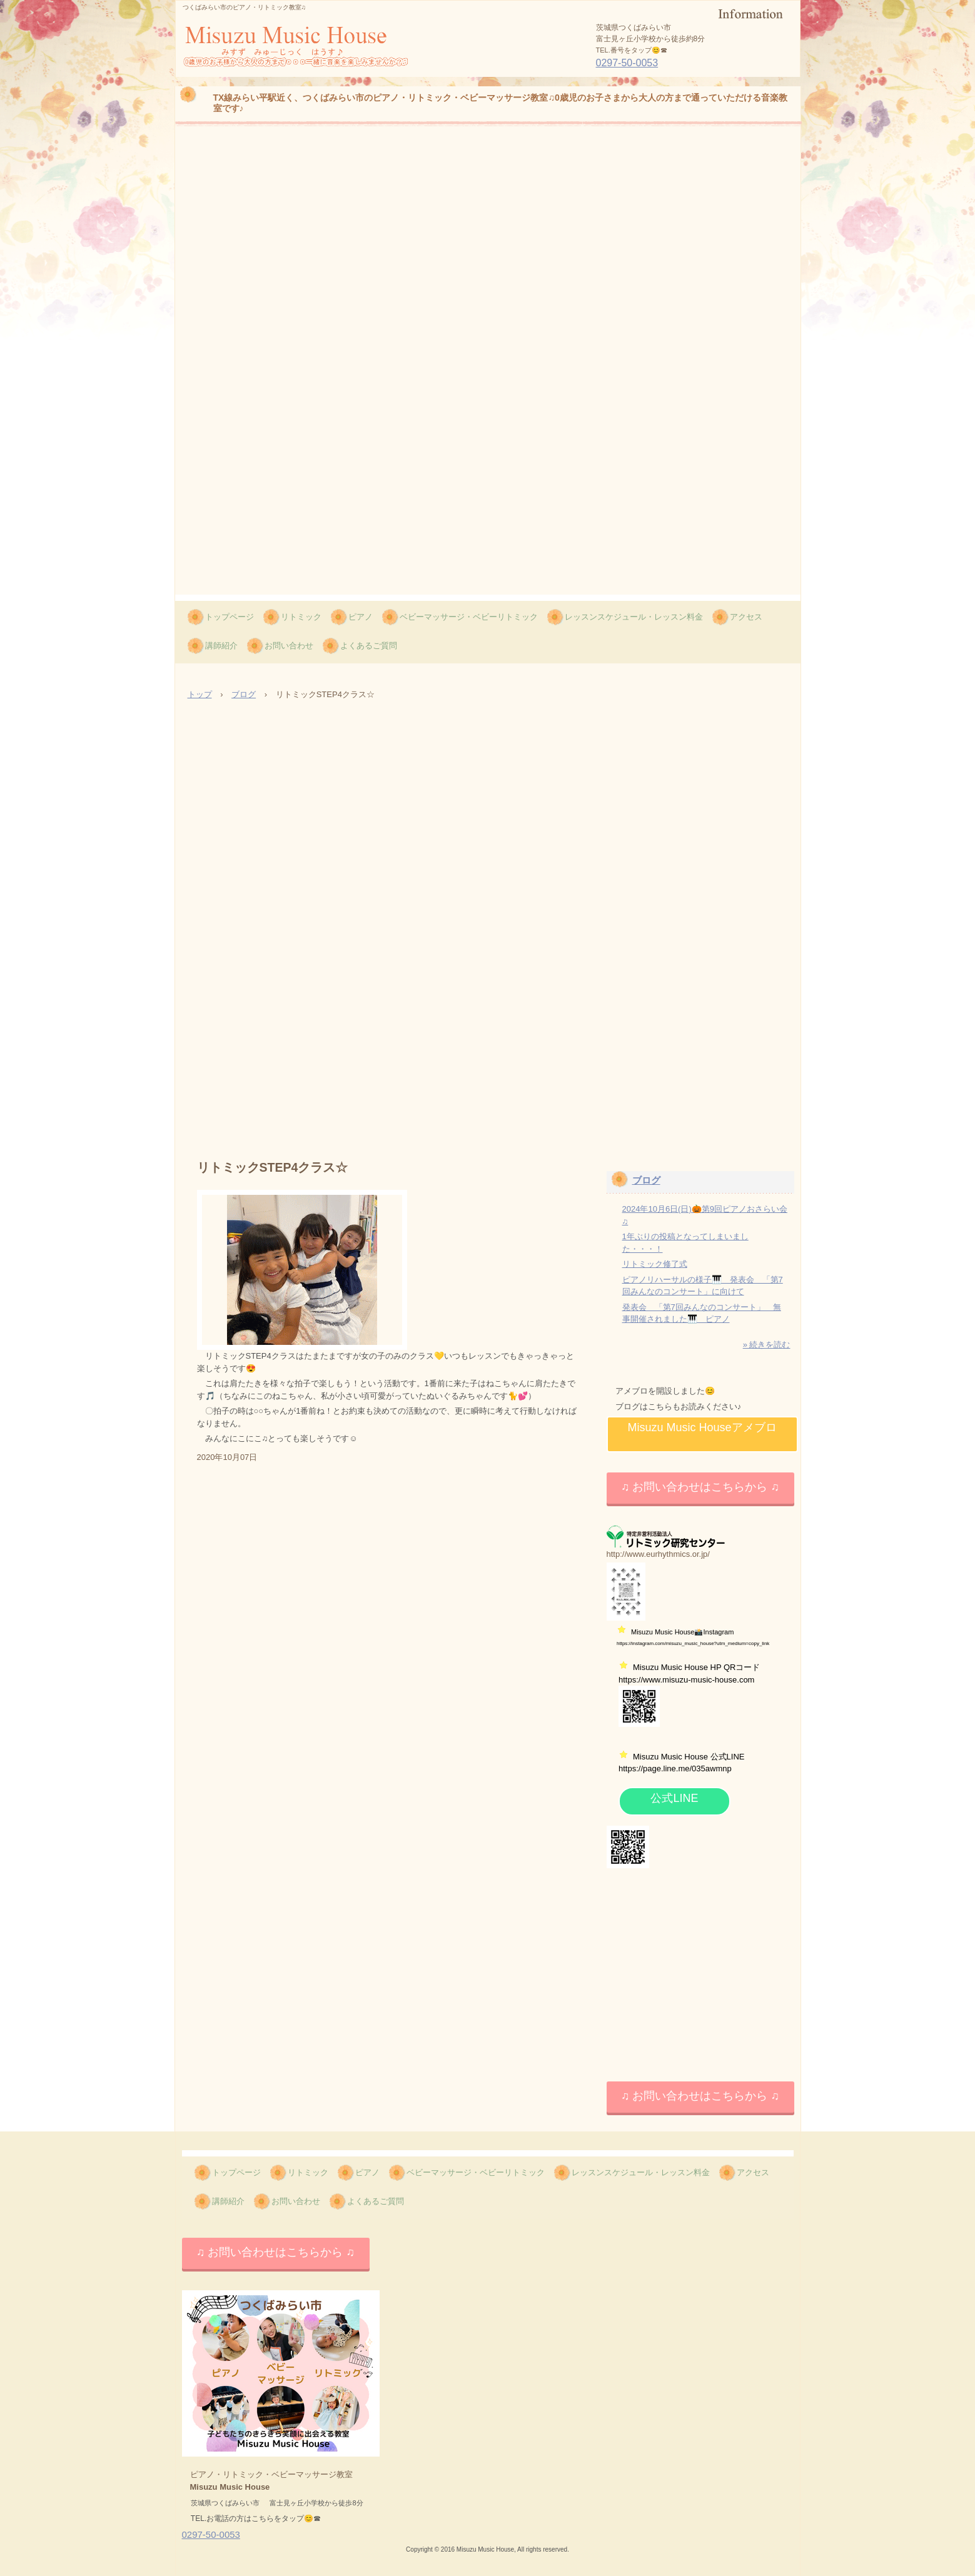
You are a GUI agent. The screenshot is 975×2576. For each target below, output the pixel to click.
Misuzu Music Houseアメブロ (701, 1427)
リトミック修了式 (654, 1264)
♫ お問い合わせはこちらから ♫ (700, 1487)
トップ (200, 694)
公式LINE (674, 1798)
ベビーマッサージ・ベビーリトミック (469, 616)
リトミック (301, 616)
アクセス (746, 616)
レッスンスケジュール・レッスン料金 (634, 616)
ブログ (243, 694)
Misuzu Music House (261, 75)
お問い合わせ (289, 645)
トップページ (229, 616)
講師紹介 (221, 645)
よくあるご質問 (368, 645)
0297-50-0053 (627, 63)
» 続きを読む (767, 1344)
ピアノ (360, 616)
